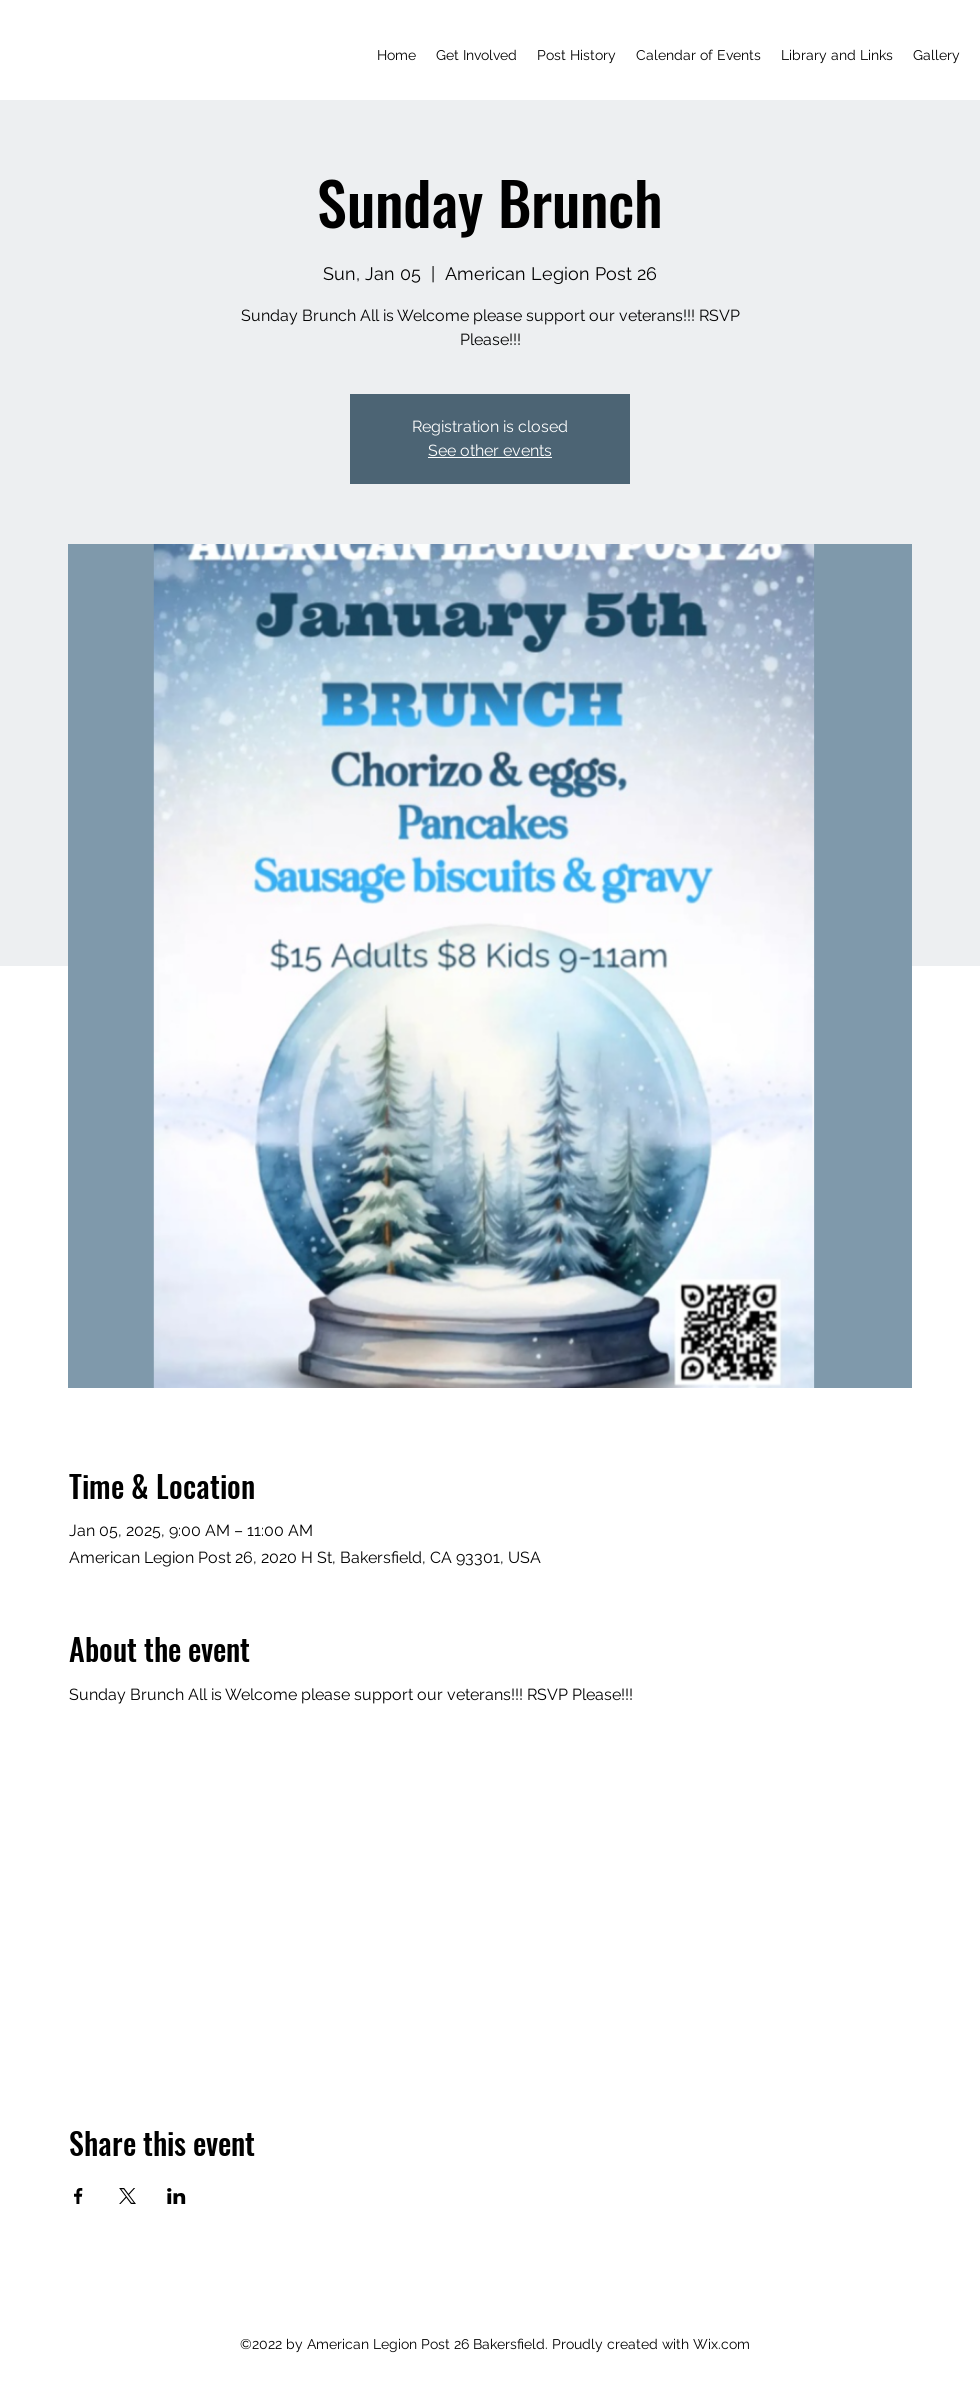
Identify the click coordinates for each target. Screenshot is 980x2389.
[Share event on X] (127, 2196)
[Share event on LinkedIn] (176, 2196)
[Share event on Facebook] (78, 2196)
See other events (490, 450)
